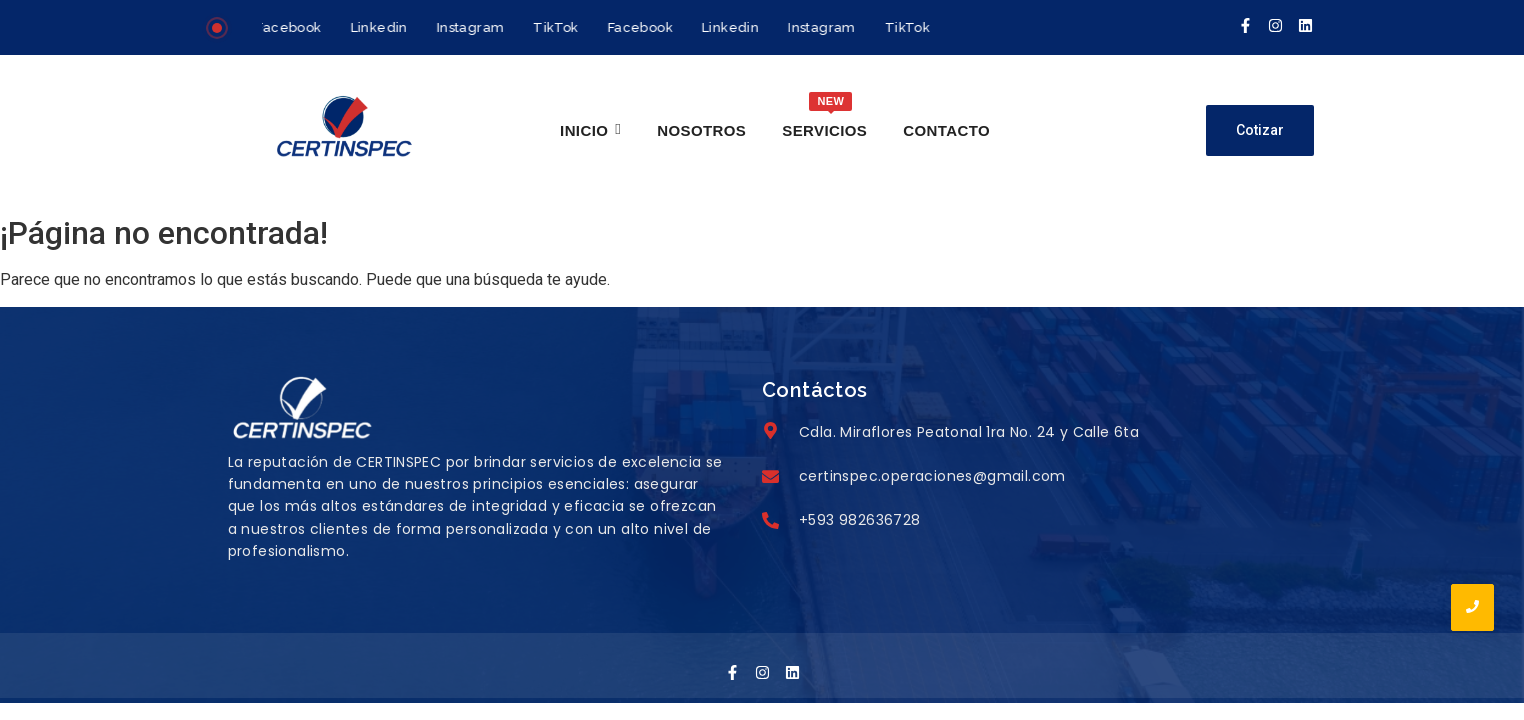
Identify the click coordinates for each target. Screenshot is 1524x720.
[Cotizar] (1260, 130)
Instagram (473, 27)
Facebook (291, 27)
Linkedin (381, 27)
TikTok (558, 27)
